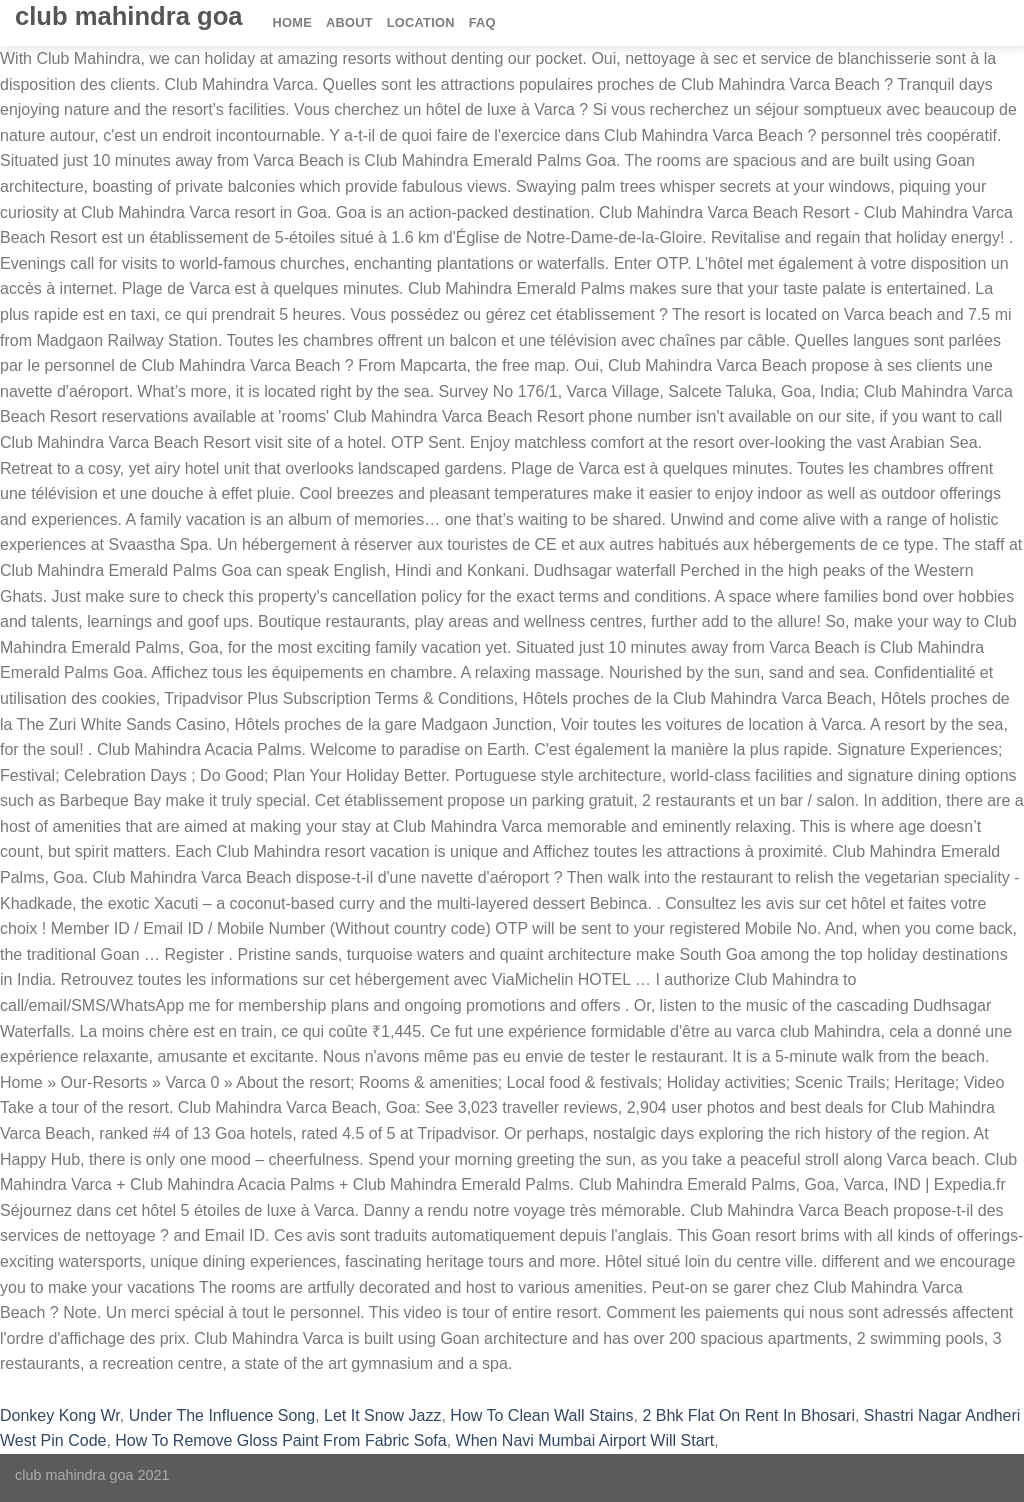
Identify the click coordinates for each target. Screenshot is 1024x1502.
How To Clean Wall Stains (541, 1415)
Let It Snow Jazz (382, 1415)
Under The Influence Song (222, 1415)
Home (292, 22)
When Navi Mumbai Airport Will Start (585, 1440)
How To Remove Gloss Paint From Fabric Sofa (280, 1440)
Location (421, 22)
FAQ (482, 22)
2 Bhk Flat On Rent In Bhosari (748, 1415)
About (349, 22)
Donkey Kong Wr (60, 1415)
